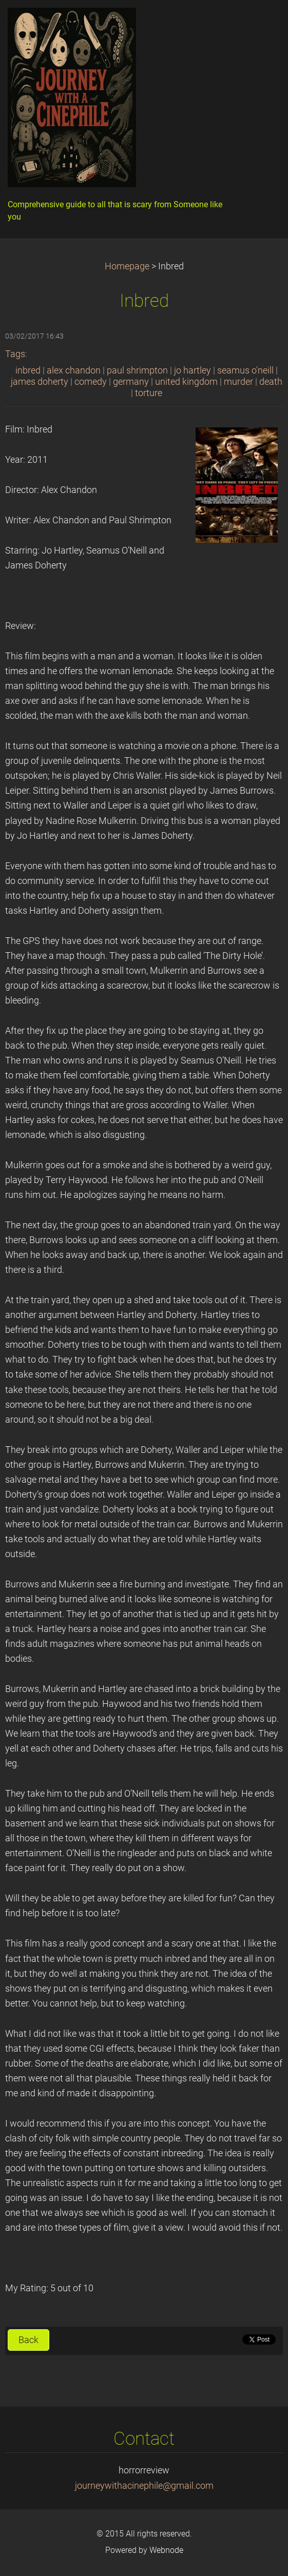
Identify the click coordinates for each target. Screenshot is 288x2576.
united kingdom (186, 382)
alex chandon (74, 370)
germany (131, 382)
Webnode (166, 2550)
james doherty (39, 382)
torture (148, 393)
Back (28, 2340)
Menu (259, 23)
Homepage (127, 266)
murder (238, 382)
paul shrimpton (137, 370)
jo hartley (192, 370)
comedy (90, 382)
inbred (28, 370)
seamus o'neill (245, 370)
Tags (15, 354)
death (270, 382)
